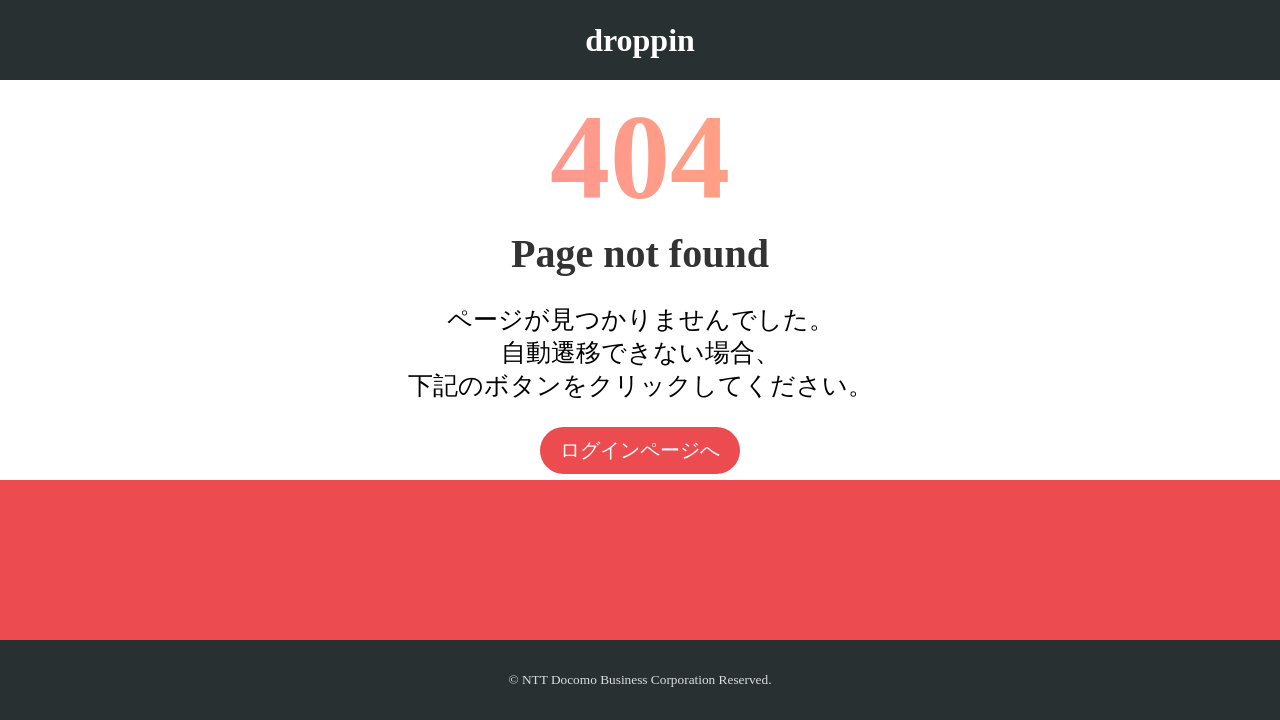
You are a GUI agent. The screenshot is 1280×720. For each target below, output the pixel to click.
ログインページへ (640, 450)
